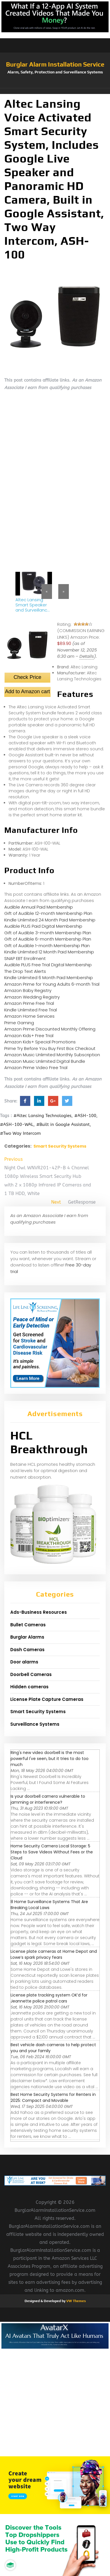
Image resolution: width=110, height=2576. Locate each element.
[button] (55, 91)
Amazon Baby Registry (27, 990)
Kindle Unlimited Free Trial (30, 1010)
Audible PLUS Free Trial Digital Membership (48, 965)
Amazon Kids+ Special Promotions (40, 1042)
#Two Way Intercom (20, 1133)
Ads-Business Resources (38, 1612)
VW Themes (75, 2301)
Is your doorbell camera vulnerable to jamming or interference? (48, 1799)
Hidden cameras (29, 1687)
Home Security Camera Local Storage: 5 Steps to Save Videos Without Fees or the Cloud (52, 1852)
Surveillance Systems (34, 1724)
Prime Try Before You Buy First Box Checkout (49, 1048)
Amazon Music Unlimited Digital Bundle (44, 1061)
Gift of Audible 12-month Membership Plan (48, 913)
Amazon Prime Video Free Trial (35, 1068)
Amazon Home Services (29, 1016)
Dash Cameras (27, 1650)
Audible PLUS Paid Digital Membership (43, 926)
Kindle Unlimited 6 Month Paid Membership (48, 978)
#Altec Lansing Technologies (42, 1115)
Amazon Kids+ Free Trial (28, 1036)
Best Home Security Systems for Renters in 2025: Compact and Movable (53, 2097)
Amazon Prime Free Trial (29, 1003)
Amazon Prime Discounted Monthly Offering (49, 1029)
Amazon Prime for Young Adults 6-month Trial (51, 984)
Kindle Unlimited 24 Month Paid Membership (49, 920)
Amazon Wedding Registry (32, 997)
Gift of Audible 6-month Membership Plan (47, 939)
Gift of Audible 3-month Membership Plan (47, 933)
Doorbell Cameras (31, 1674)
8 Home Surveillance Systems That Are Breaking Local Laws (49, 1905)
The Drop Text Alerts (25, 971)
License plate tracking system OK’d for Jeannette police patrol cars (49, 1998)
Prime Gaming (19, 1023)
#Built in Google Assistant (63, 1124)
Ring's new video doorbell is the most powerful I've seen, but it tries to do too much (50, 1758)
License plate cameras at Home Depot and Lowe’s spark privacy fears (54, 1954)
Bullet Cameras (28, 1625)
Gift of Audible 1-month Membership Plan (47, 946)
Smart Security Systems (59, 1146)
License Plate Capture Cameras (46, 1699)
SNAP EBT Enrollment (25, 958)
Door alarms (24, 1662)
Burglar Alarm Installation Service (55, 64)
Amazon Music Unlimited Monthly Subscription (52, 1055)
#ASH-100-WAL (16, 1124)
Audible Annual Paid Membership (38, 907)
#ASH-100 (85, 1115)
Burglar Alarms (27, 1637)
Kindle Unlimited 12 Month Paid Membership (49, 952)
